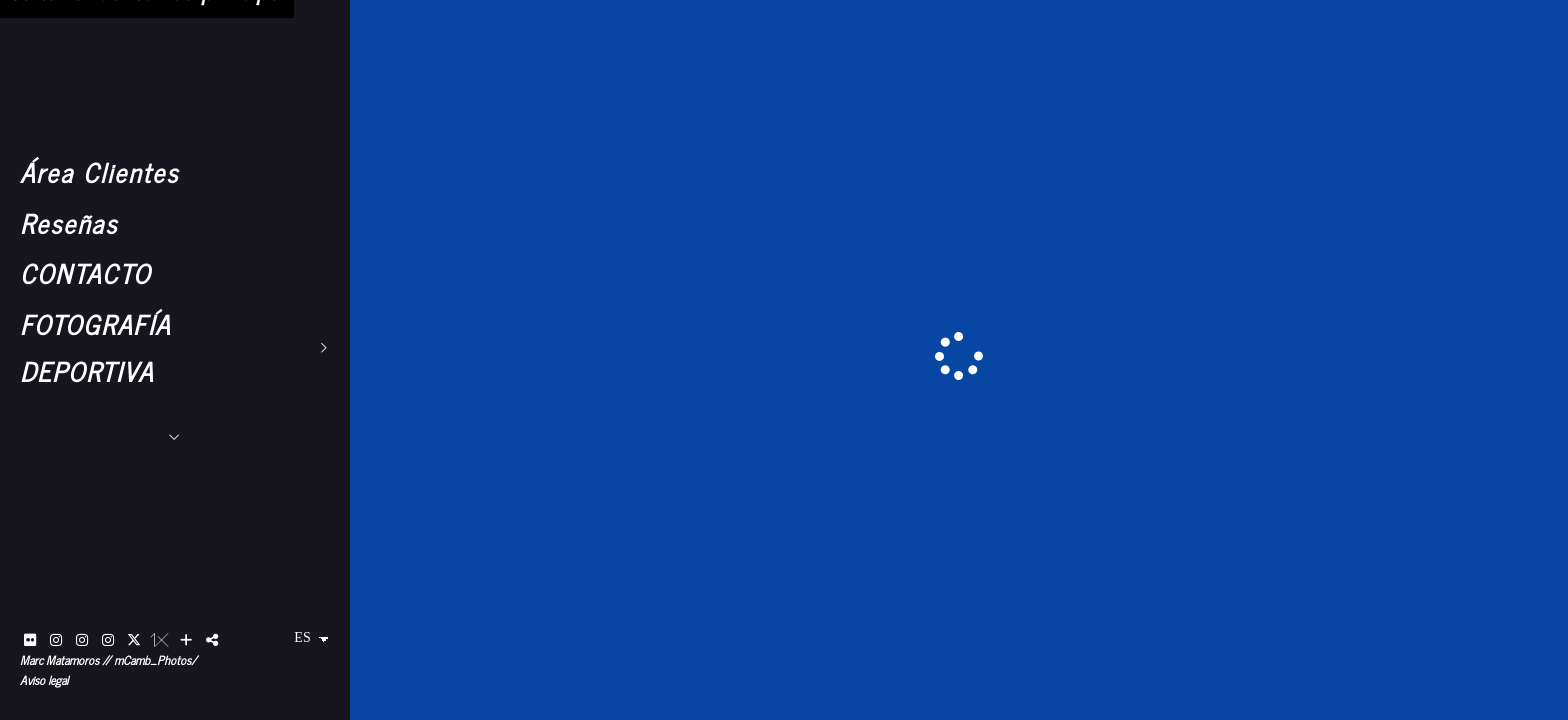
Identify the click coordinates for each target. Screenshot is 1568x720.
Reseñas (69, 222)
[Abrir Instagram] (56, 640)
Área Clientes (99, 171)
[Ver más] (186, 640)
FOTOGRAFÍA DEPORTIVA (95, 347)
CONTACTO (85, 272)
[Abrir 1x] (160, 640)
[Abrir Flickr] (30, 640)
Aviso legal (44, 680)
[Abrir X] (134, 640)
